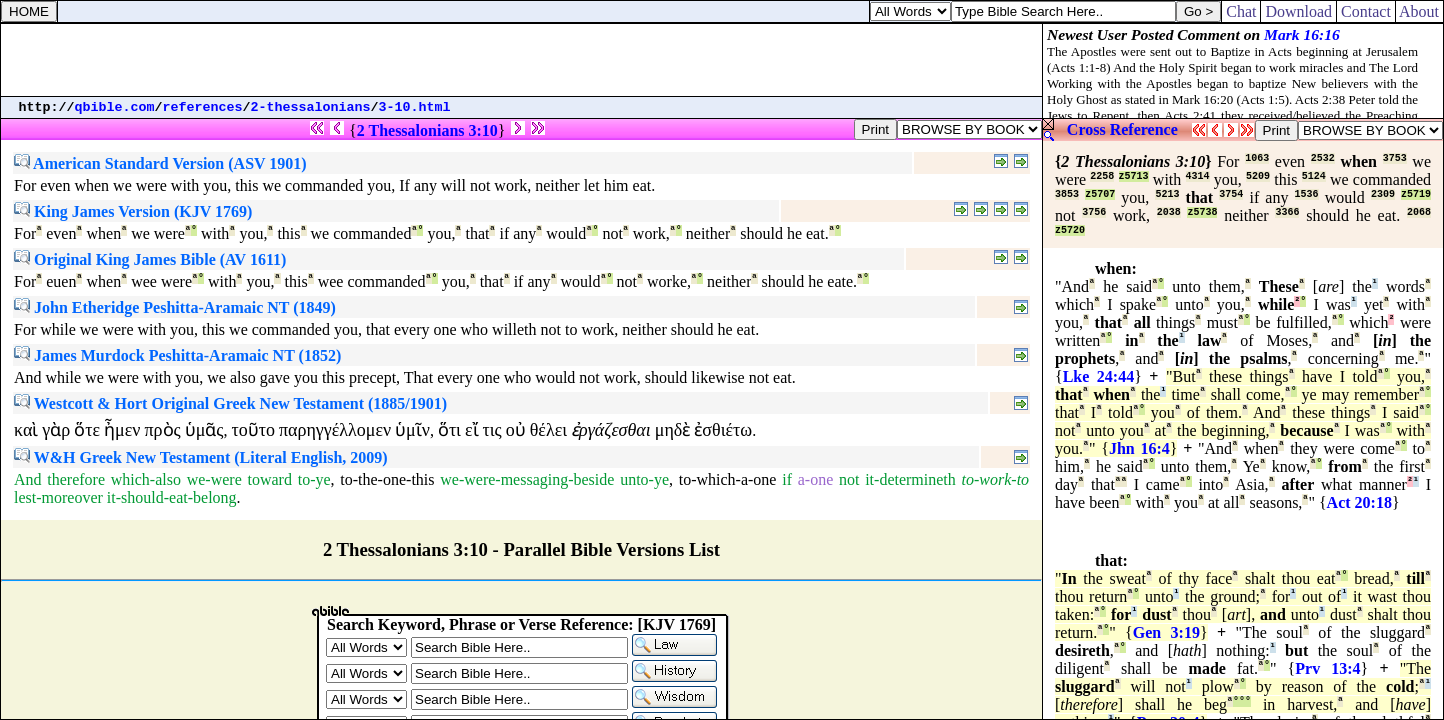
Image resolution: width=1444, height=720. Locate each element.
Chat (1241, 11)
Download (1298, 11)
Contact (1366, 11)
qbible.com (115, 107)
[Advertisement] (522, 60)
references (203, 107)
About (1419, 11)
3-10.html (415, 107)
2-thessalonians (311, 107)
